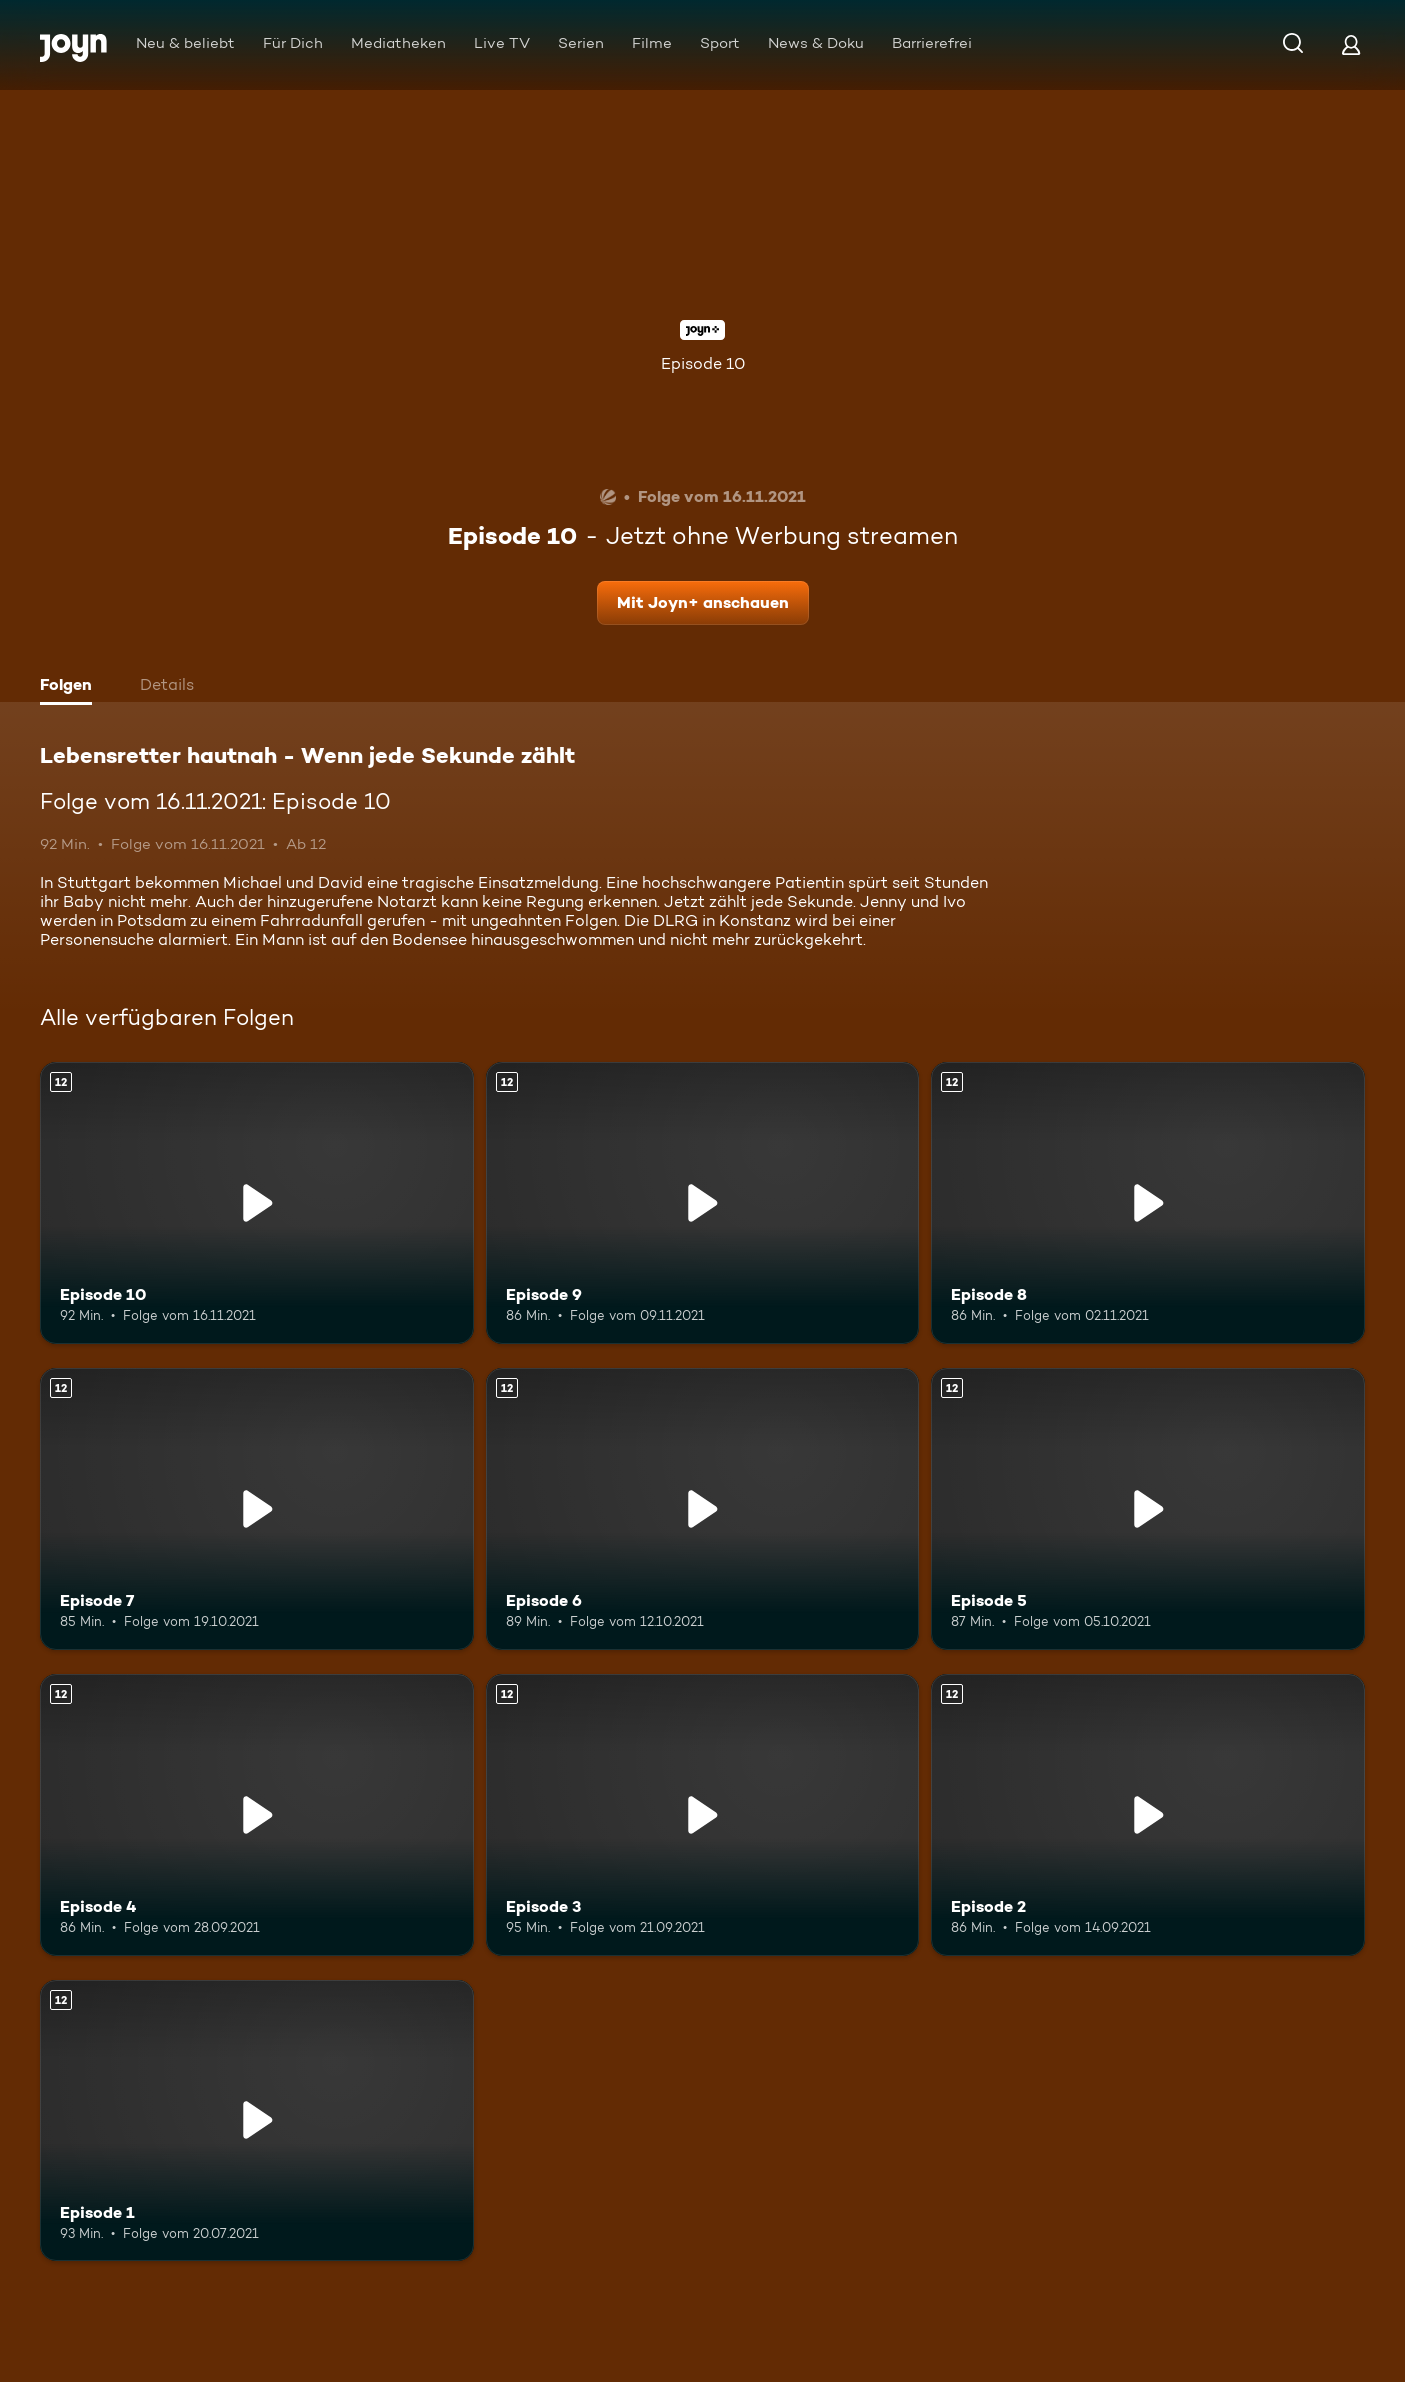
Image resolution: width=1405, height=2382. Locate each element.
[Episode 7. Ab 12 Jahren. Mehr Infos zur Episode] (257, 1509)
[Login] (1351, 44)
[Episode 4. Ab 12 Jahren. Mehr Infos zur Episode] (257, 1815)
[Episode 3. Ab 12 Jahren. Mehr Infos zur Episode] (703, 1815)
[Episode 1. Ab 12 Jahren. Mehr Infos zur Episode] (257, 2121)
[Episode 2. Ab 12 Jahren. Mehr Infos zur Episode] (1148, 1815)
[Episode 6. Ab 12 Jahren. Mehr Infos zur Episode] (703, 1509)
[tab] (71, 687)
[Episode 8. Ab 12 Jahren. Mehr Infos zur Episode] (1148, 1203)
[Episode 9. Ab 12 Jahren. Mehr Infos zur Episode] (703, 1203)
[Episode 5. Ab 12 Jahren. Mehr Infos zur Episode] (1148, 1509)
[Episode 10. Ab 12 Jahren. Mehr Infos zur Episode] (257, 1203)
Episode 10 (703, 363)
